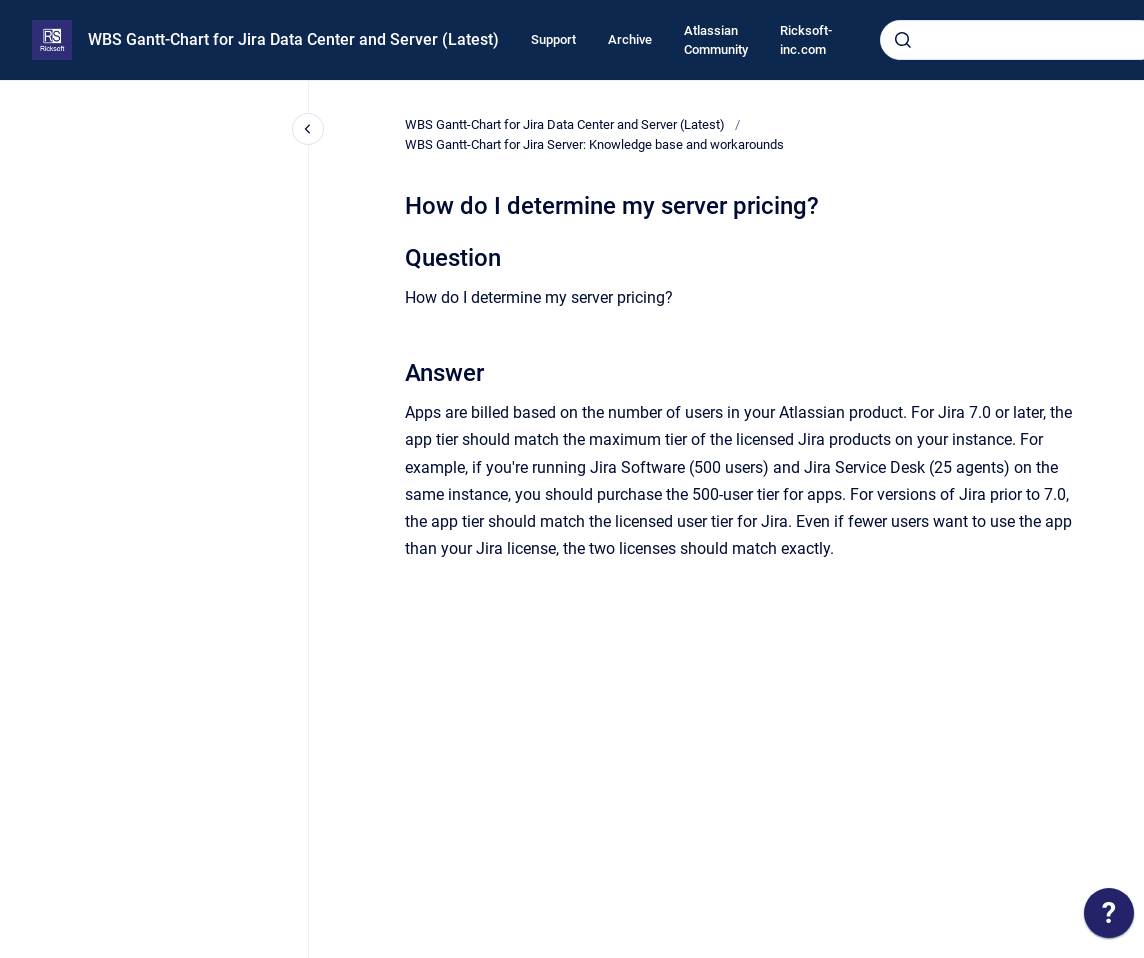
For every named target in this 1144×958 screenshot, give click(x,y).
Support (553, 39)
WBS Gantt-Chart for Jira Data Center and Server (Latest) (293, 39)
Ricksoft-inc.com (806, 40)
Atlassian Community (716, 40)
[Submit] (903, 40)
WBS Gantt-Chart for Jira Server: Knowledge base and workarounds (594, 144)
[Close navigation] (308, 129)
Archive (630, 39)
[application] (1109, 918)
